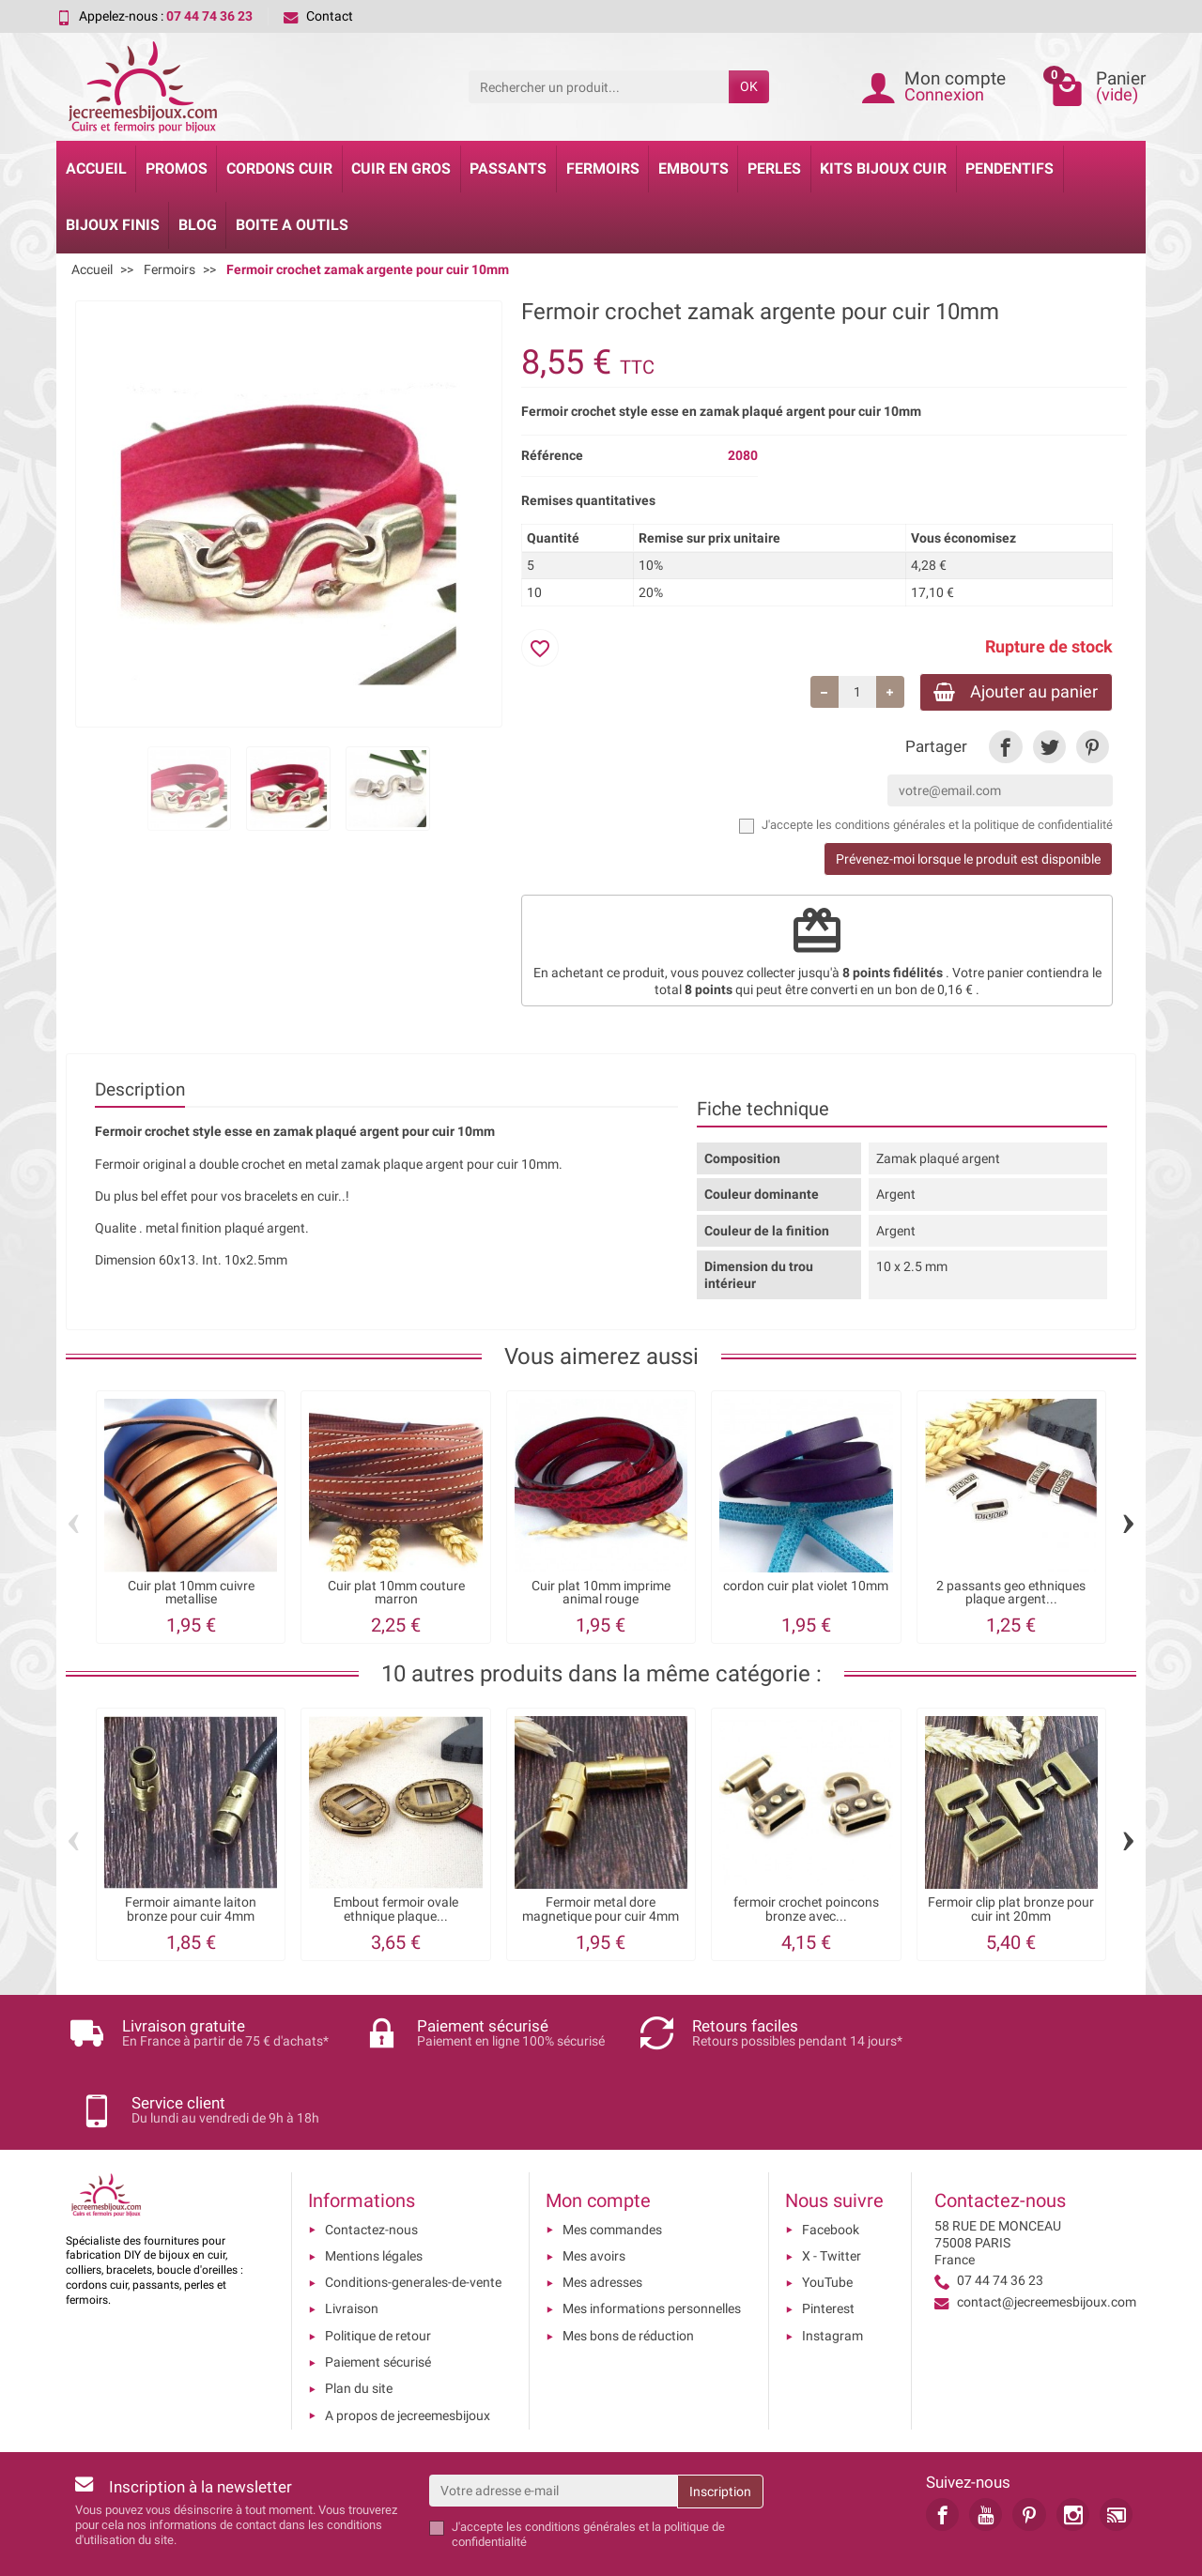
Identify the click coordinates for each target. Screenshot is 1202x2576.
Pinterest (828, 2245)
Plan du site (359, 2325)
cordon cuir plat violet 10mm (805, 1588)
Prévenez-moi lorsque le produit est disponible (968, 860)
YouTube (827, 2219)
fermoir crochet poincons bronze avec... (806, 1910)
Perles (774, 168)
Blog (197, 225)
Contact (318, 15)
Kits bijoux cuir (883, 168)
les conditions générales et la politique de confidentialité (964, 827)
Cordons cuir (279, 168)
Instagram (832, 2272)
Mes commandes (612, 2166)
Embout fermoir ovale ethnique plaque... (395, 1910)
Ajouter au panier (1012, 692)
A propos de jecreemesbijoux (407, 2352)
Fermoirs (603, 168)
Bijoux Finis (113, 225)
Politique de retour (378, 2272)
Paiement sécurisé (378, 2299)
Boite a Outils (292, 225)
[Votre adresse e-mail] (553, 2428)
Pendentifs (1009, 168)
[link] (1005, 748)
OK (749, 86)
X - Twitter (831, 2192)
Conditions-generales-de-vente (413, 2219)
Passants (508, 168)
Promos (177, 168)
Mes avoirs (593, 2192)
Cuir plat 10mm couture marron (396, 1594)
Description (140, 1091)
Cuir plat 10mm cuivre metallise (191, 1594)
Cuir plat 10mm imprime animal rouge (601, 1594)
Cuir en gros (401, 168)
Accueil (96, 168)
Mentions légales (374, 2192)
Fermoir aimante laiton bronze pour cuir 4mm (190, 1910)
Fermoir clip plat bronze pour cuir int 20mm (1011, 1910)
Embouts (693, 168)
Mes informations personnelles (651, 2245)
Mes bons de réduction (628, 2272)
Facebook (830, 2166)
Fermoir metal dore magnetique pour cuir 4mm (600, 1910)
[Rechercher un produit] (599, 86)
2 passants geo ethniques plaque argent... (1011, 1594)
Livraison (351, 2245)
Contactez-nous (371, 2166)
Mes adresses (602, 2219)
